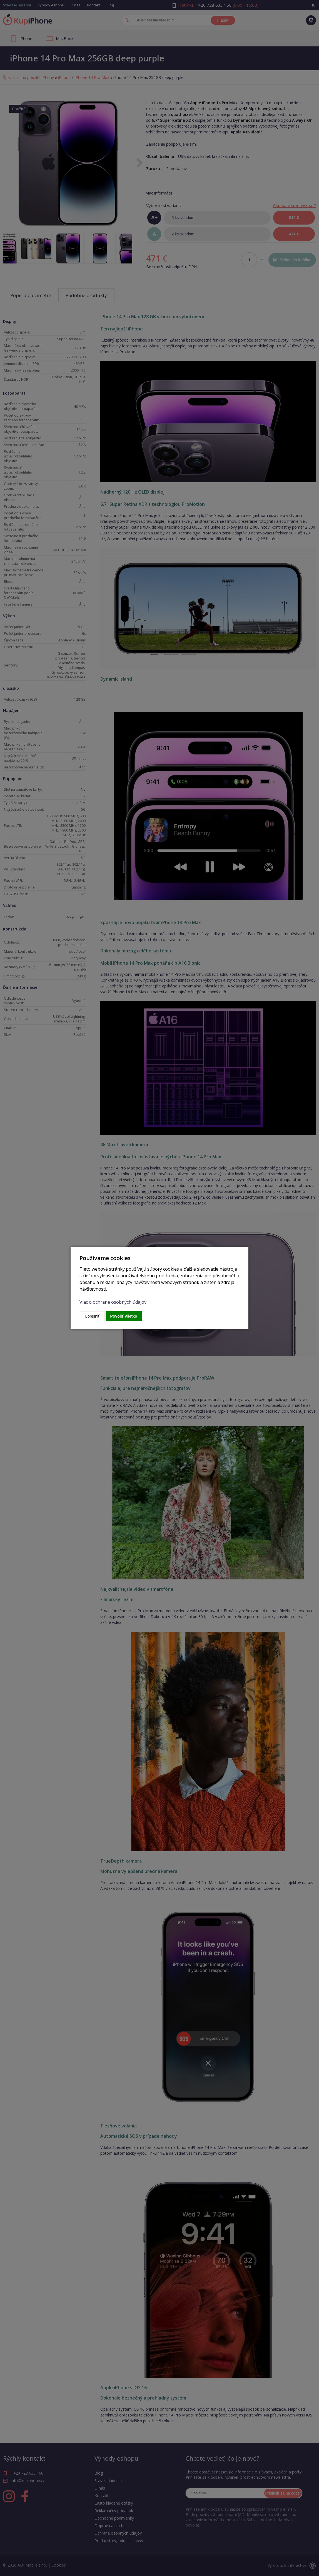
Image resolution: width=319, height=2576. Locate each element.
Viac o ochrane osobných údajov (112, 1302)
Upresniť (92, 1316)
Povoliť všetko (123, 1316)
